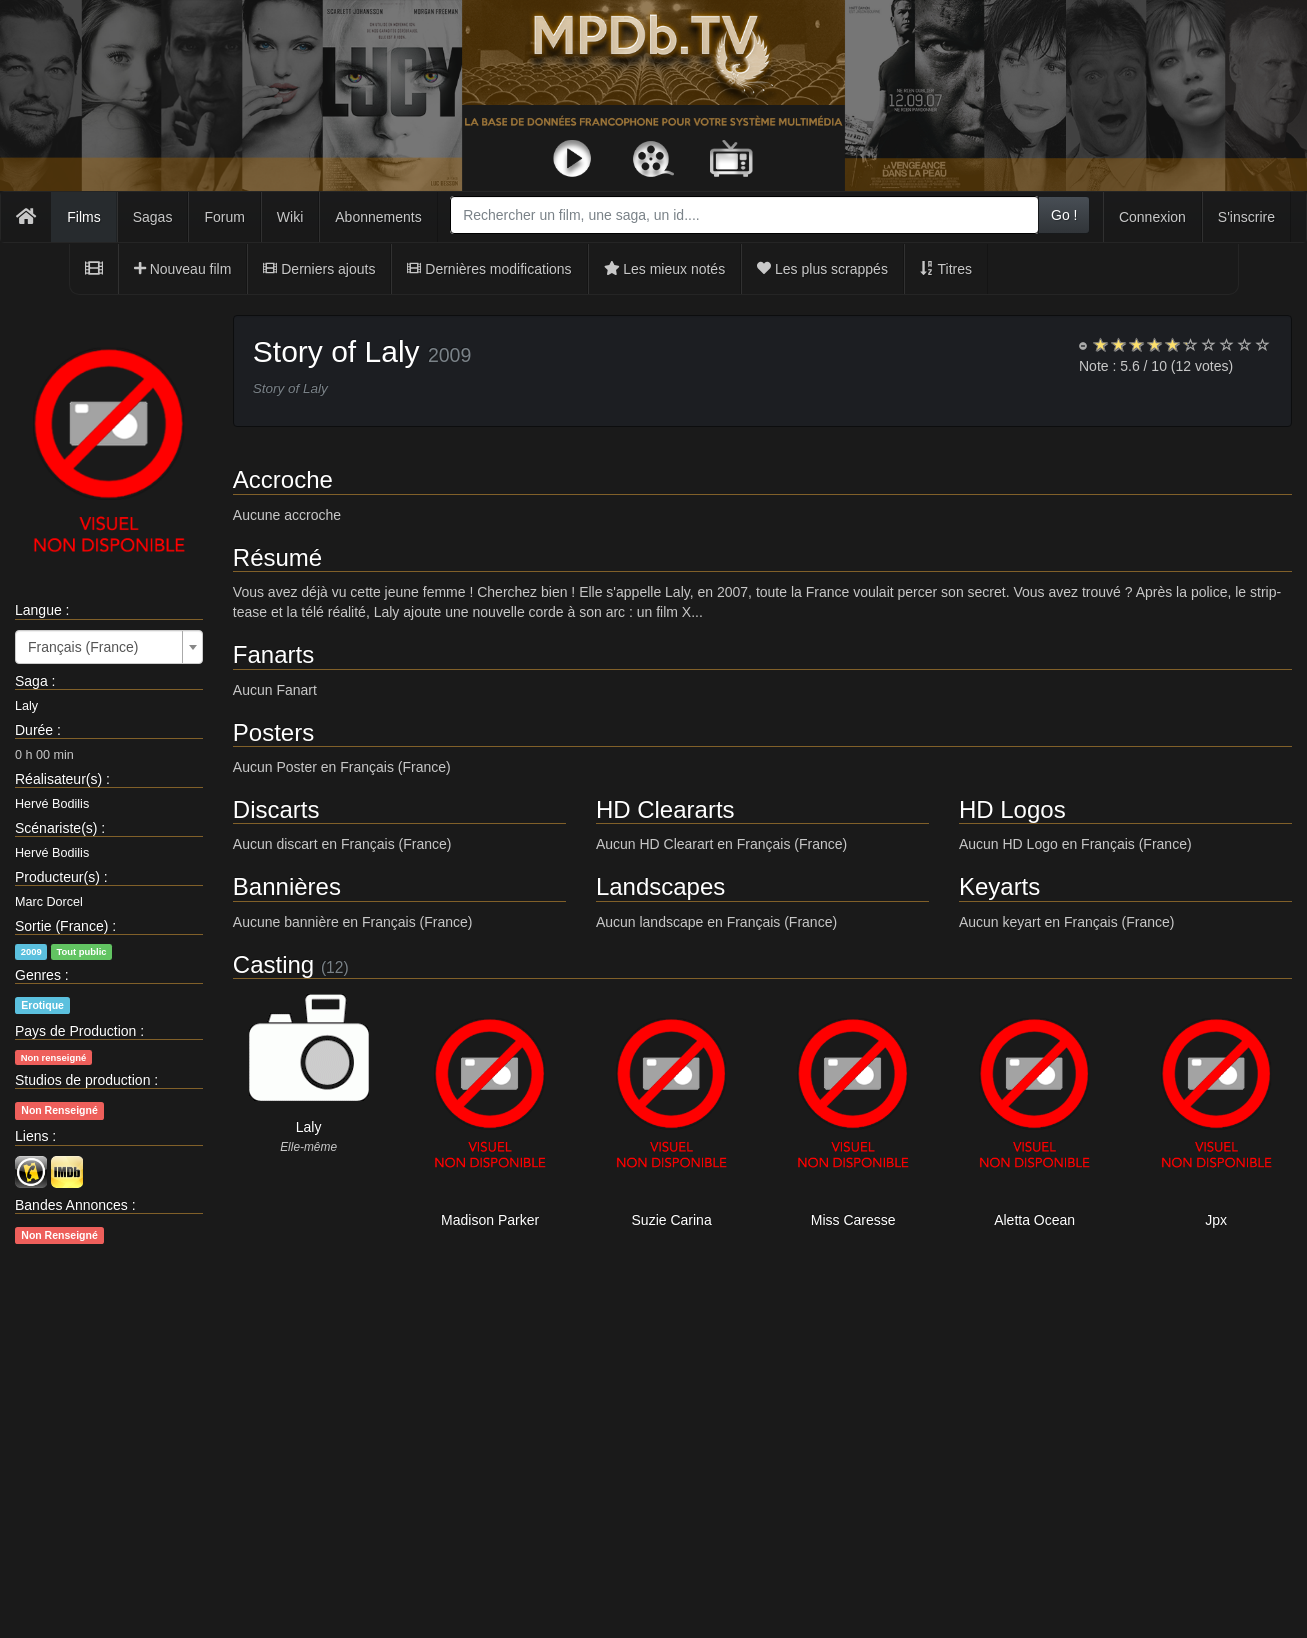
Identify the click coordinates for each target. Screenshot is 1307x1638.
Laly (26, 706)
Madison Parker (490, 1220)
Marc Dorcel (49, 902)
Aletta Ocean (1034, 1220)
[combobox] (744, 215)
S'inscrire (1246, 217)
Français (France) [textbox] (83, 647)
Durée (34, 730)
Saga (31, 681)
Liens (31, 1136)
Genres (38, 975)
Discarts (276, 809)
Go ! (1064, 215)
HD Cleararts (665, 809)
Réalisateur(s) (58, 779)
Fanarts (273, 654)
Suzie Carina (672, 1220)
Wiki (290, 217)
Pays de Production (75, 1031)
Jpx (1216, 1220)
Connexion (1152, 217)
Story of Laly (336, 351)
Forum (224, 217)
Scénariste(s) (56, 828)
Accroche (283, 479)
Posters (273, 732)
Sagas (153, 217)
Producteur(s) (57, 877)
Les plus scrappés (822, 269)
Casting (273, 964)
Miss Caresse (853, 1220)
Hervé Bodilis (52, 804)
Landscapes (660, 886)
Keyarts (999, 886)
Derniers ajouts (319, 269)
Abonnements (378, 217)
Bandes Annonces (71, 1205)
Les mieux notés (665, 269)
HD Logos (1012, 809)
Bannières (287, 886)
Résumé (277, 557)
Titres (946, 269)
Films (83, 217)
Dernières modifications (489, 269)
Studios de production (82, 1080)
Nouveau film (183, 269)
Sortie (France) (61, 926)
